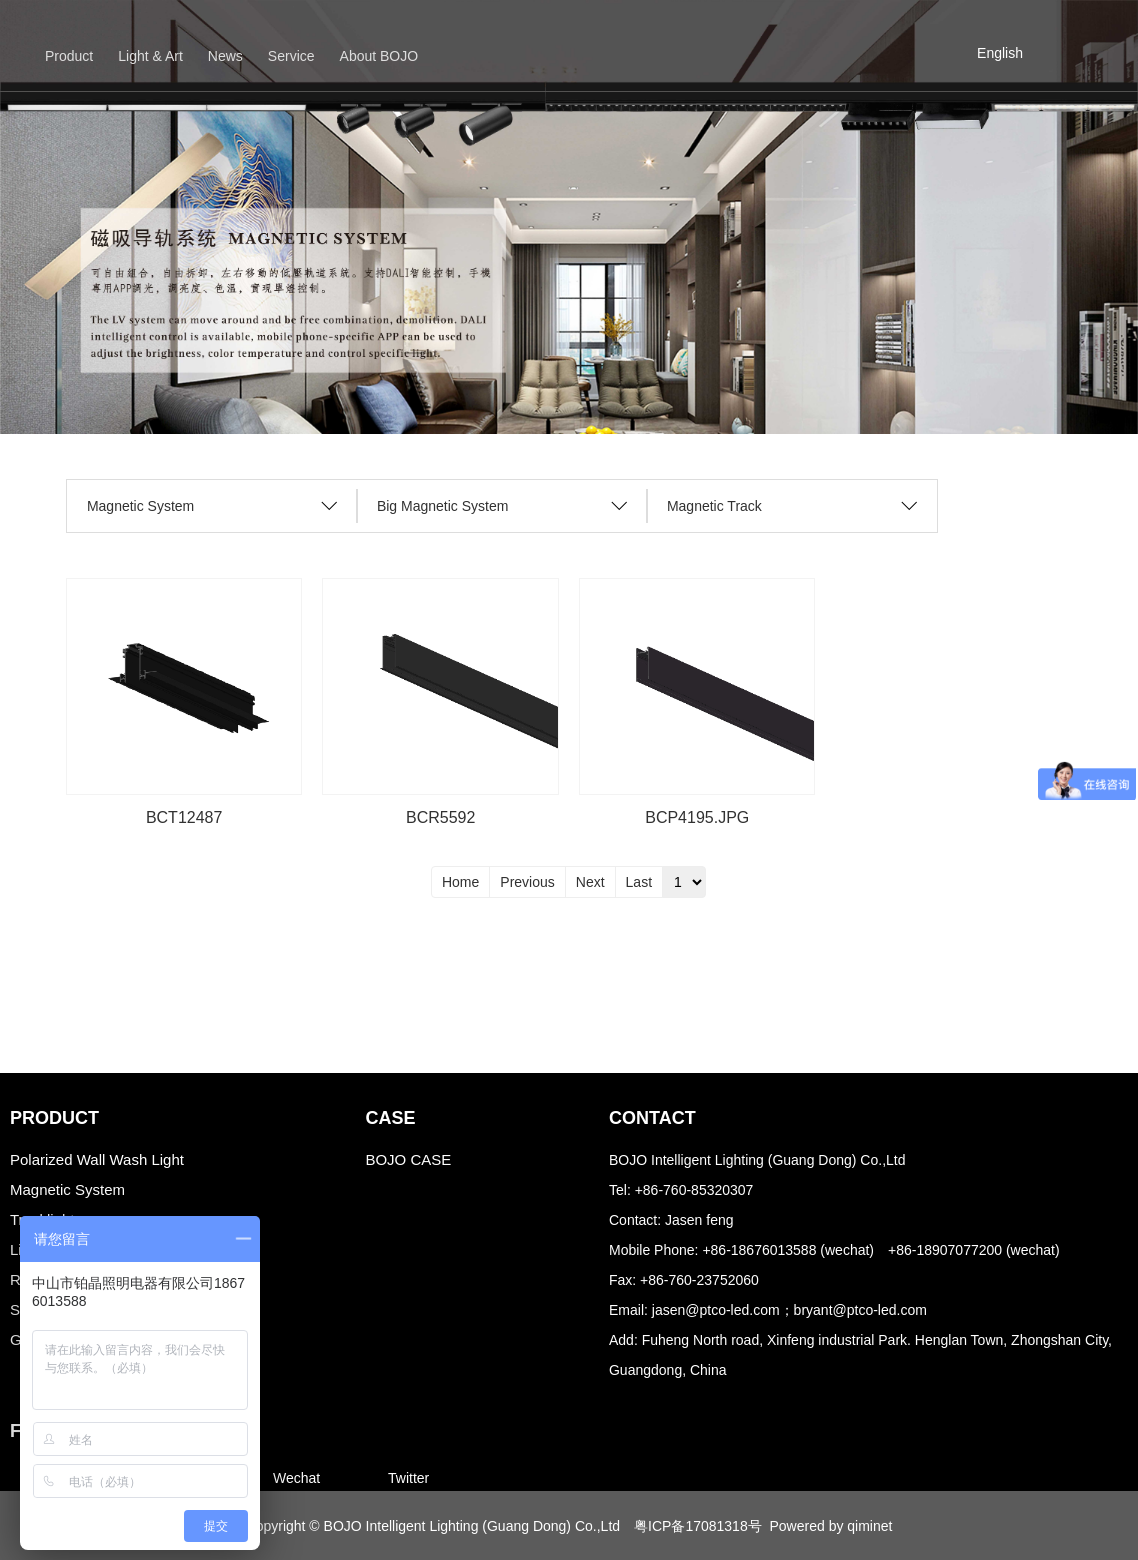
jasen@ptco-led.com (716, 1310)
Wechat (296, 1478)
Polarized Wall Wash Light (97, 1159)
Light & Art (150, 56)
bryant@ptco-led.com (860, 1310)
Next (590, 882)
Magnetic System (140, 506)
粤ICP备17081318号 (698, 1526)
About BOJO (379, 56)
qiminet (869, 1526)
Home (460, 882)
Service (291, 56)
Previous (527, 882)
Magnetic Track (714, 506)
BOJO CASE (408, 1159)
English (1000, 53)
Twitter (408, 1478)
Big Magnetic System (443, 506)
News (225, 56)
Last (639, 882)
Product (69, 56)
